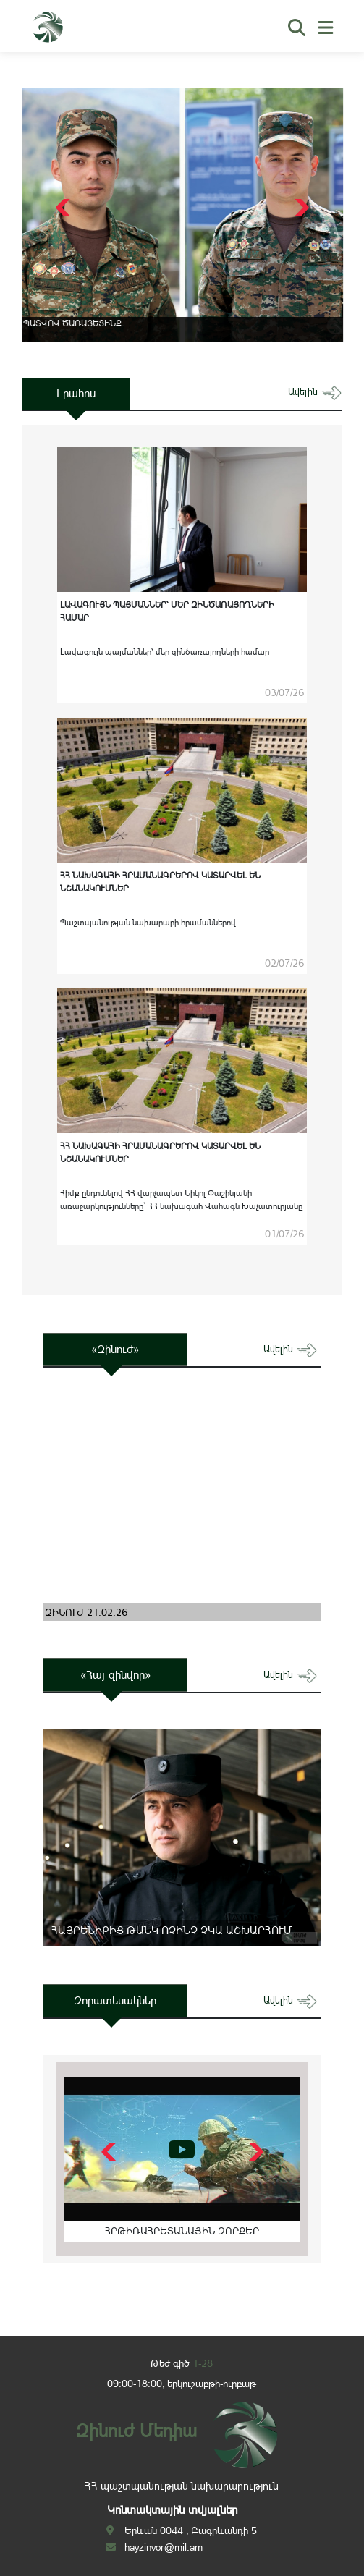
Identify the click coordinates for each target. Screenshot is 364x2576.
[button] (300, 207)
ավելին (315, 391)
